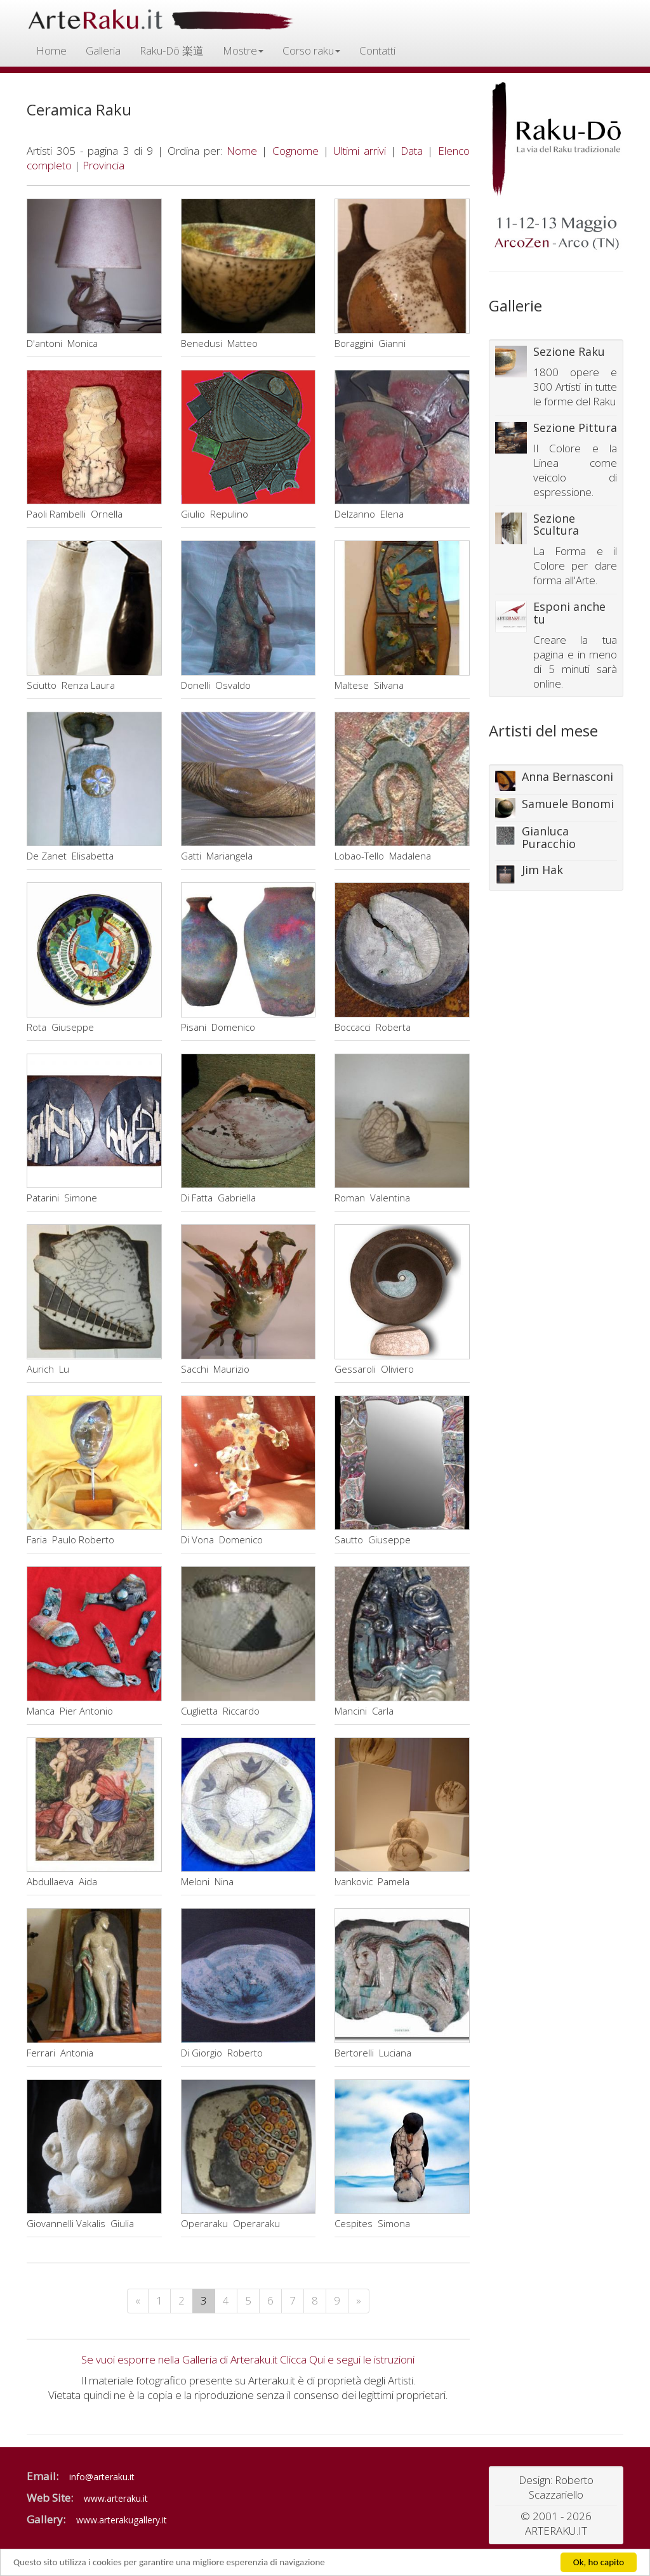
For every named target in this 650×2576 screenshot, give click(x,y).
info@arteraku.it (102, 2477)
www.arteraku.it (116, 2498)
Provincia (103, 165)
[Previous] (138, 2301)
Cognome (295, 150)
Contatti (377, 50)
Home (51, 50)
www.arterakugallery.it (121, 2520)
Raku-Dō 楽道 (172, 50)
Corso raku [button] (311, 50)
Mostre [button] (243, 50)
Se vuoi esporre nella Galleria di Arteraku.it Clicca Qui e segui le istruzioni (248, 2359)
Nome (242, 150)
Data (412, 150)
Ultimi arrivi (359, 150)
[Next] (358, 2301)
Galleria (103, 50)
